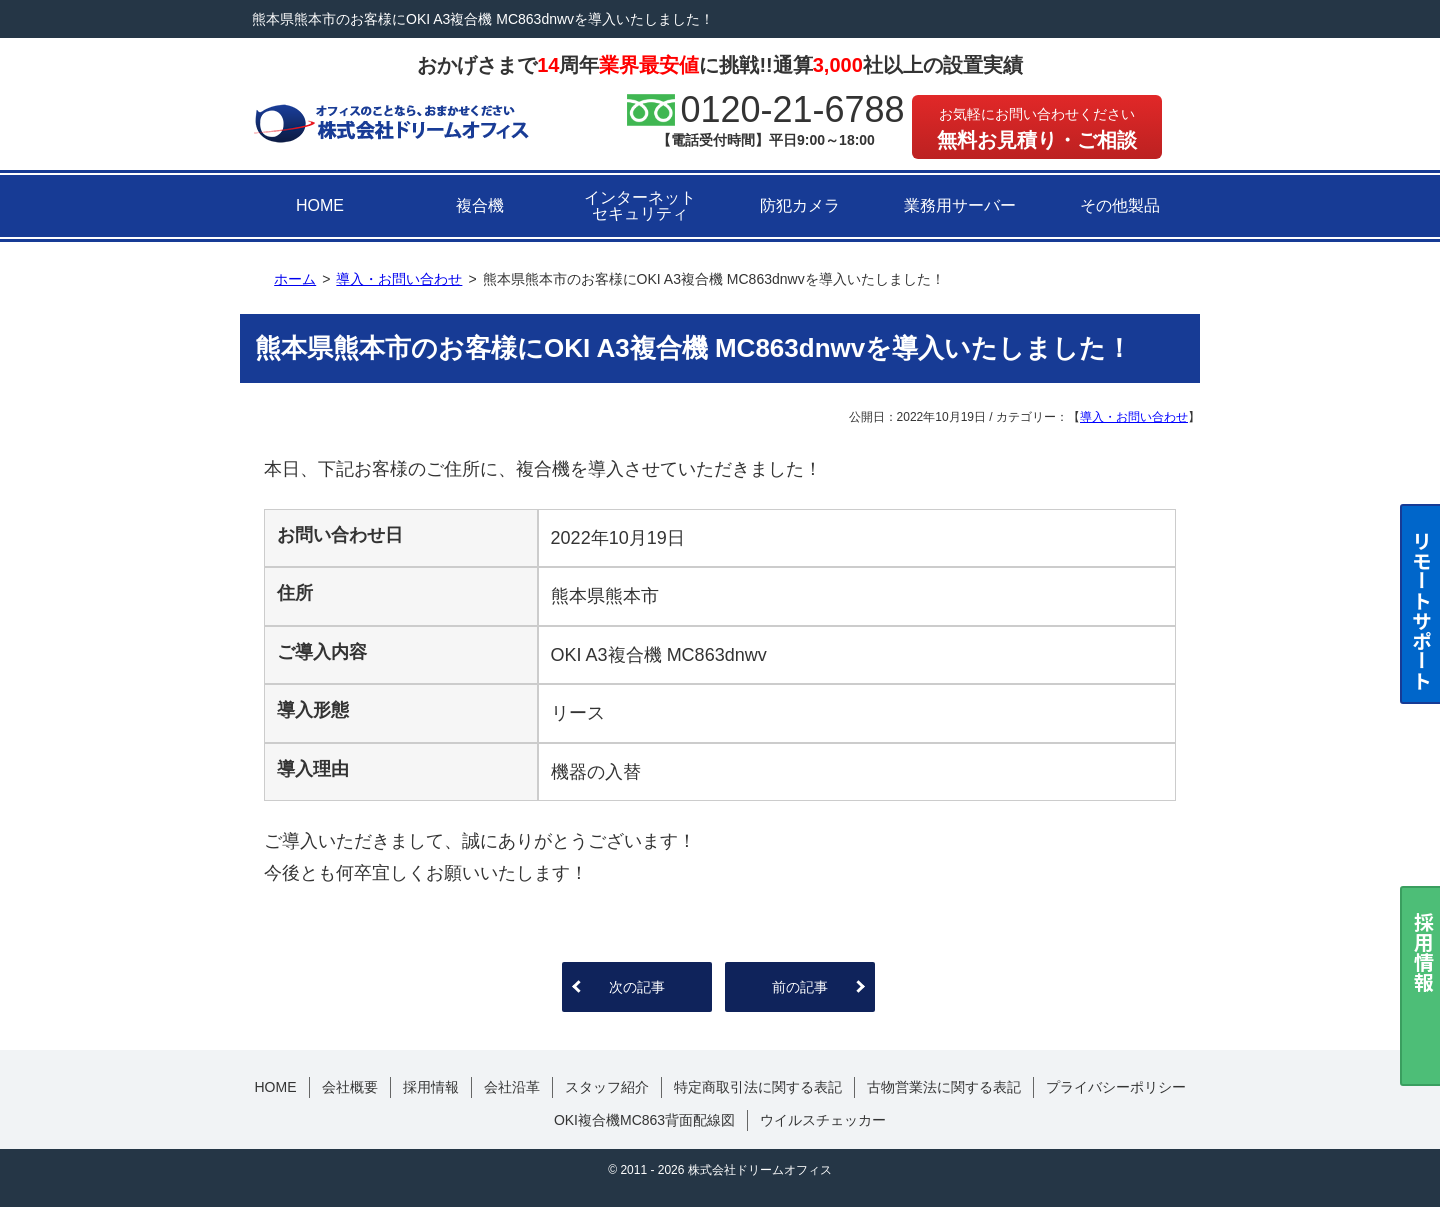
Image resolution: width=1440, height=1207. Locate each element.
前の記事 (800, 987)
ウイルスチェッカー (823, 1120)
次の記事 (637, 987)
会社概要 (350, 1087)
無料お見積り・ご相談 (1037, 128)
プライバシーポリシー (1116, 1087)
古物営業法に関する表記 (944, 1087)
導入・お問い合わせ (1134, 417)
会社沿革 (512, 1087)
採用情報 (431, 1087)
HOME (320, 205)
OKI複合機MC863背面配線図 (644, 1120)
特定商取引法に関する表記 (758, 1087)
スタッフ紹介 (607, 1087)
